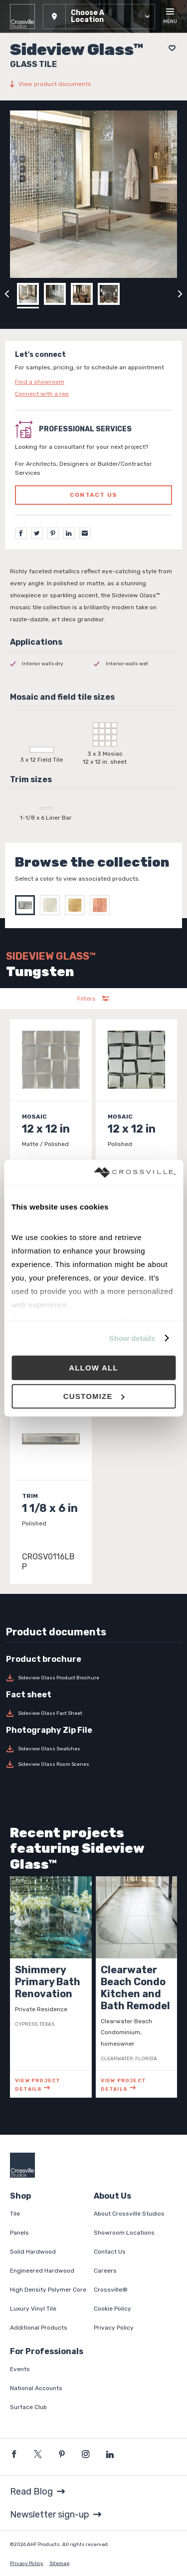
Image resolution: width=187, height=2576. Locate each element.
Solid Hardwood (33, 2251)
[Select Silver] (52, 905)
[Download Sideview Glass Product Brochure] (93, 1678)
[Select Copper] (102, 905)
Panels (19, 2232)
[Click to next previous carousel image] (180, 294)
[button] (99, 16)
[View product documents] (93, 83)
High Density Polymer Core (48, 2289)
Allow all (93, 1367)
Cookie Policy (112, 2308)
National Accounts (36, 2388)
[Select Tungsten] (27, 905)
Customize (94, 1396)
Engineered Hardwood (42, 2270)
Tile (15, 2213)
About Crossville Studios (129, 2213)
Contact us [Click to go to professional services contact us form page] (93, 494)
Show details (132, 1338)
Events (20, 2369)
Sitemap (59, 2564)
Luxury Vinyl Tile (33, 2308)
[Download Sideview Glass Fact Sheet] (93, 1713)
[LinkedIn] (69, 533)
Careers (105, 2270)
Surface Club (28, 2407)
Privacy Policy (114, 2327)
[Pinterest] (53, 533)
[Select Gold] (77, 905)
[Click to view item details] (51, 1112)
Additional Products (38, 2327)
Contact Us (110, 2251)
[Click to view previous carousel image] (7, 294)
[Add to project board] (169, 48)
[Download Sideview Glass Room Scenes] (93, 1764)
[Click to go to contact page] (93, 382)
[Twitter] (37, 533)
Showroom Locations (124, 2232)
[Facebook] (21, 533)
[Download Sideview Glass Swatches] (93, 1749)
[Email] (85, 533)
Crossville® (111, 2289)
